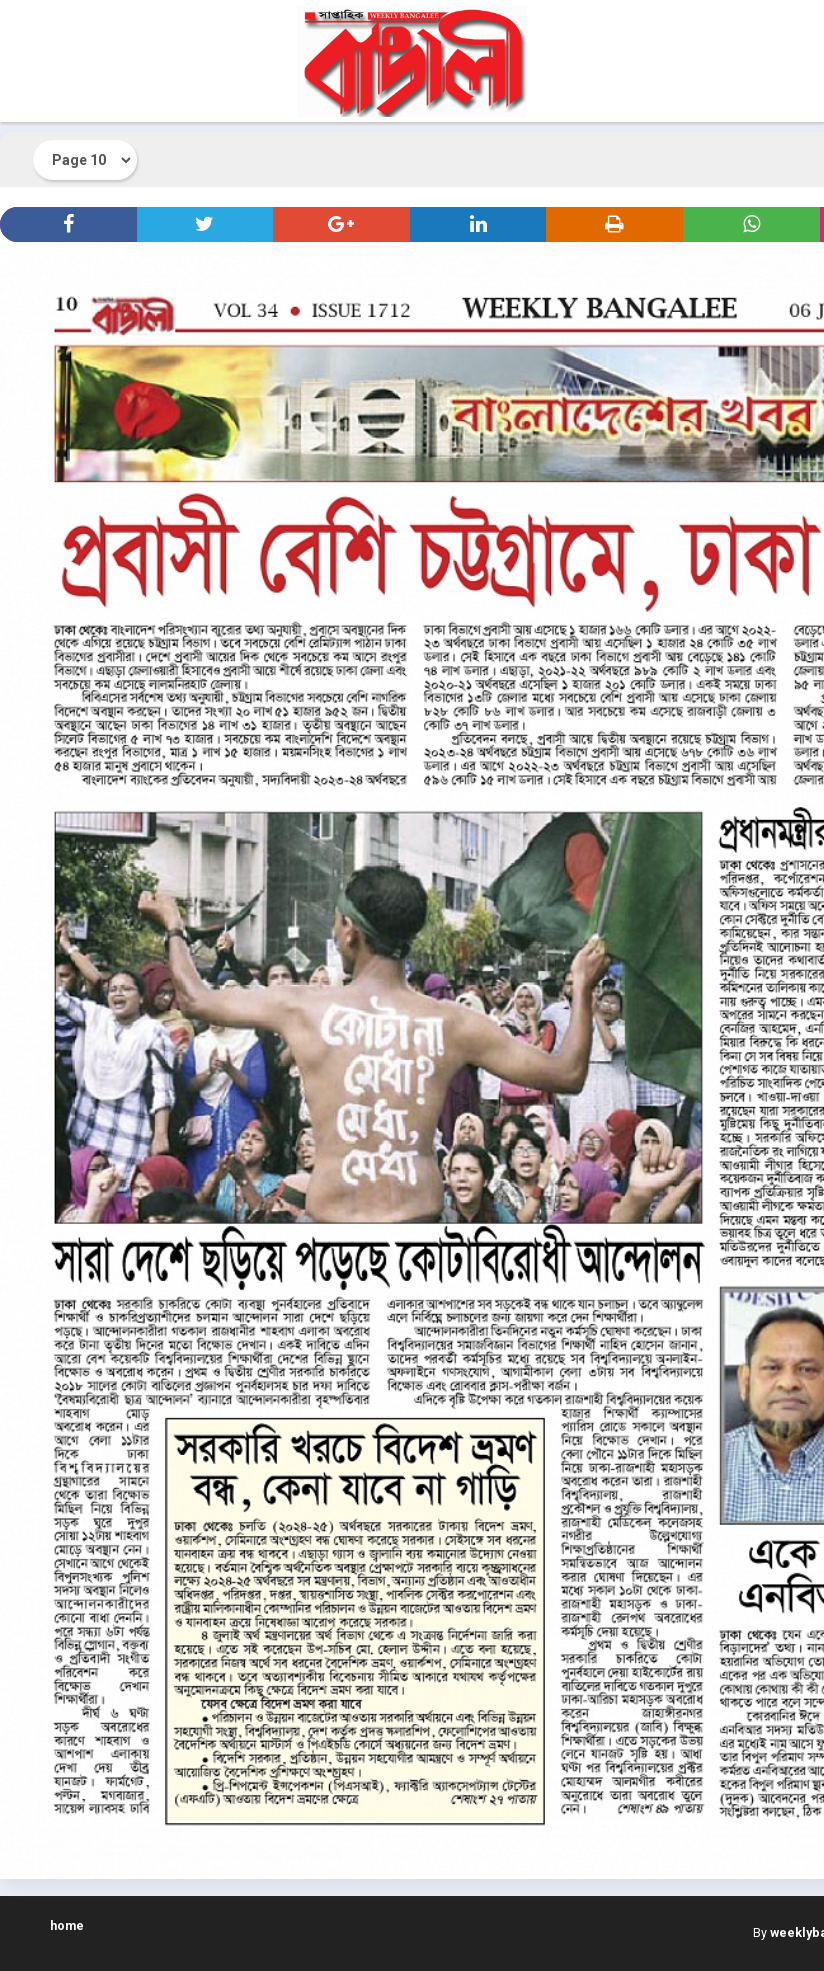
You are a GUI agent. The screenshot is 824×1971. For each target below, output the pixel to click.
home (67, 1925)
